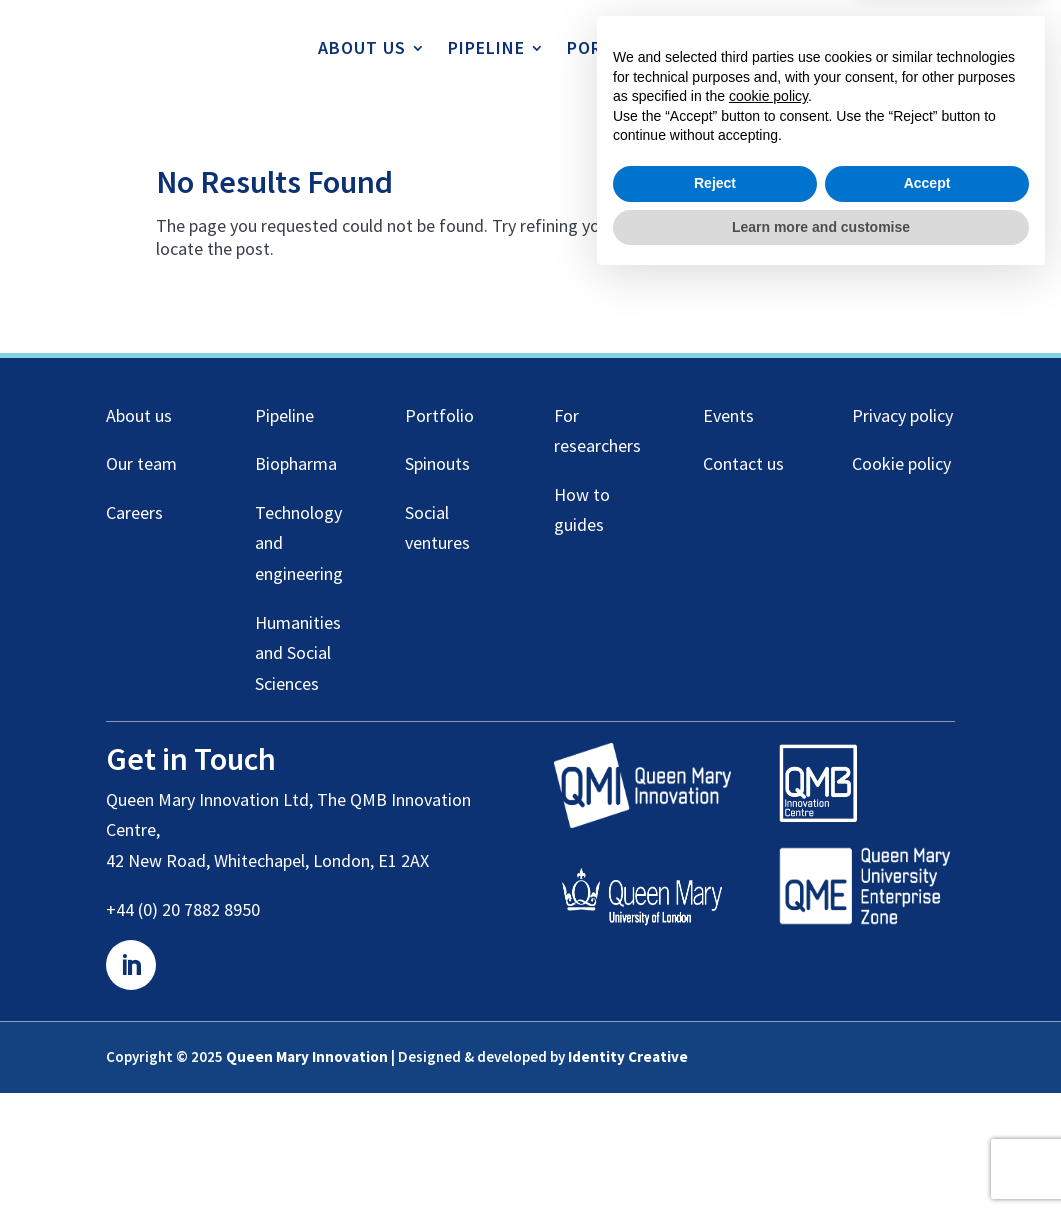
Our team (141, 583)
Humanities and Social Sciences (298, 773)
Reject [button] (715, 1115)
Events (922, 47)
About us (362, 47)
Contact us (900, 123)
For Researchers (787, 47)
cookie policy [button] (768, 1028)
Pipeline (486, 47)
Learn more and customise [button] (821, 1158)
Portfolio (616, 47)
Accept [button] (927, 1115)
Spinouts (437, 583)
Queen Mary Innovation (307, 1176)
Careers (134, 632)
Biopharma (296, 583)
